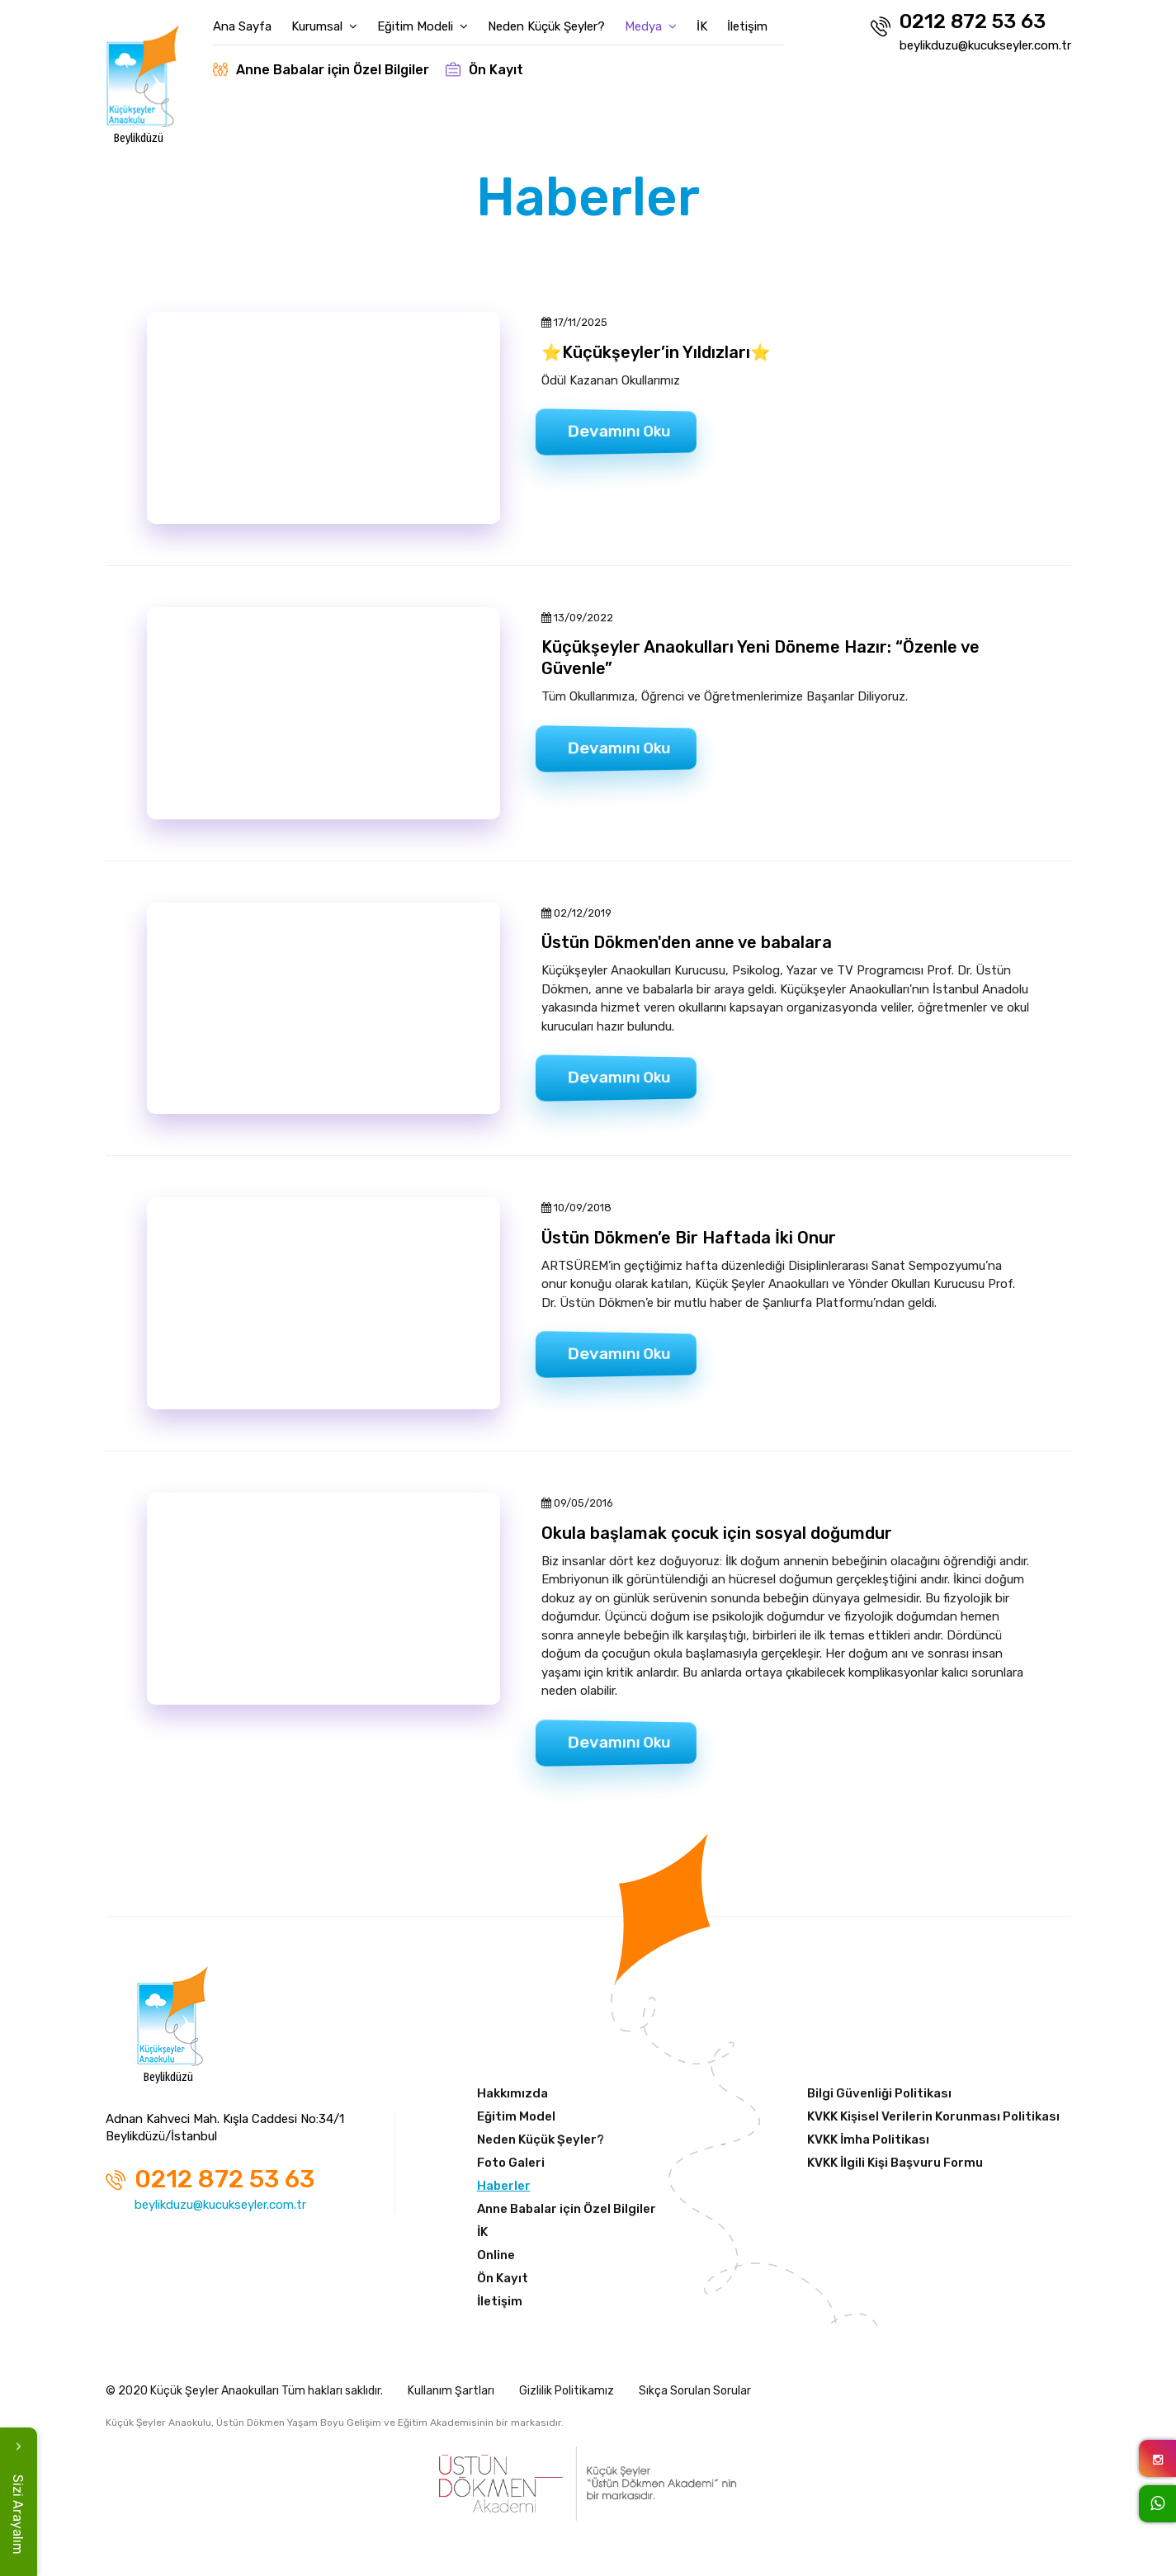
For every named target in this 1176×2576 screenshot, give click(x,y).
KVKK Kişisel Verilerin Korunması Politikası (933, 2116)
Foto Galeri (511, 2162)
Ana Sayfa (242, 26)
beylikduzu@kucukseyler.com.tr (985, 45)
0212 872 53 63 (958, 23)
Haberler (504, 2185)
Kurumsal (324, 26)
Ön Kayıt (484, 70)
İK (702, 26)
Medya (651, 26)
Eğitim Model (516, 2116)
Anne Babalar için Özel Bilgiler (321, 70)
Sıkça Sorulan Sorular (695, 2391)
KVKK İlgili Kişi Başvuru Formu (895, 2162)
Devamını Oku (619, 431)
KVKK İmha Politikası (868, 2139)
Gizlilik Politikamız (566, 2391)
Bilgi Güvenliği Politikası (879, 2093)
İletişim (747, 26)
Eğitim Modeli (422, 26)
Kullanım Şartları (451, 2391)
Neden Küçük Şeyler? (546, 26)
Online (496, 2255)
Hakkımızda (512, 2093)
